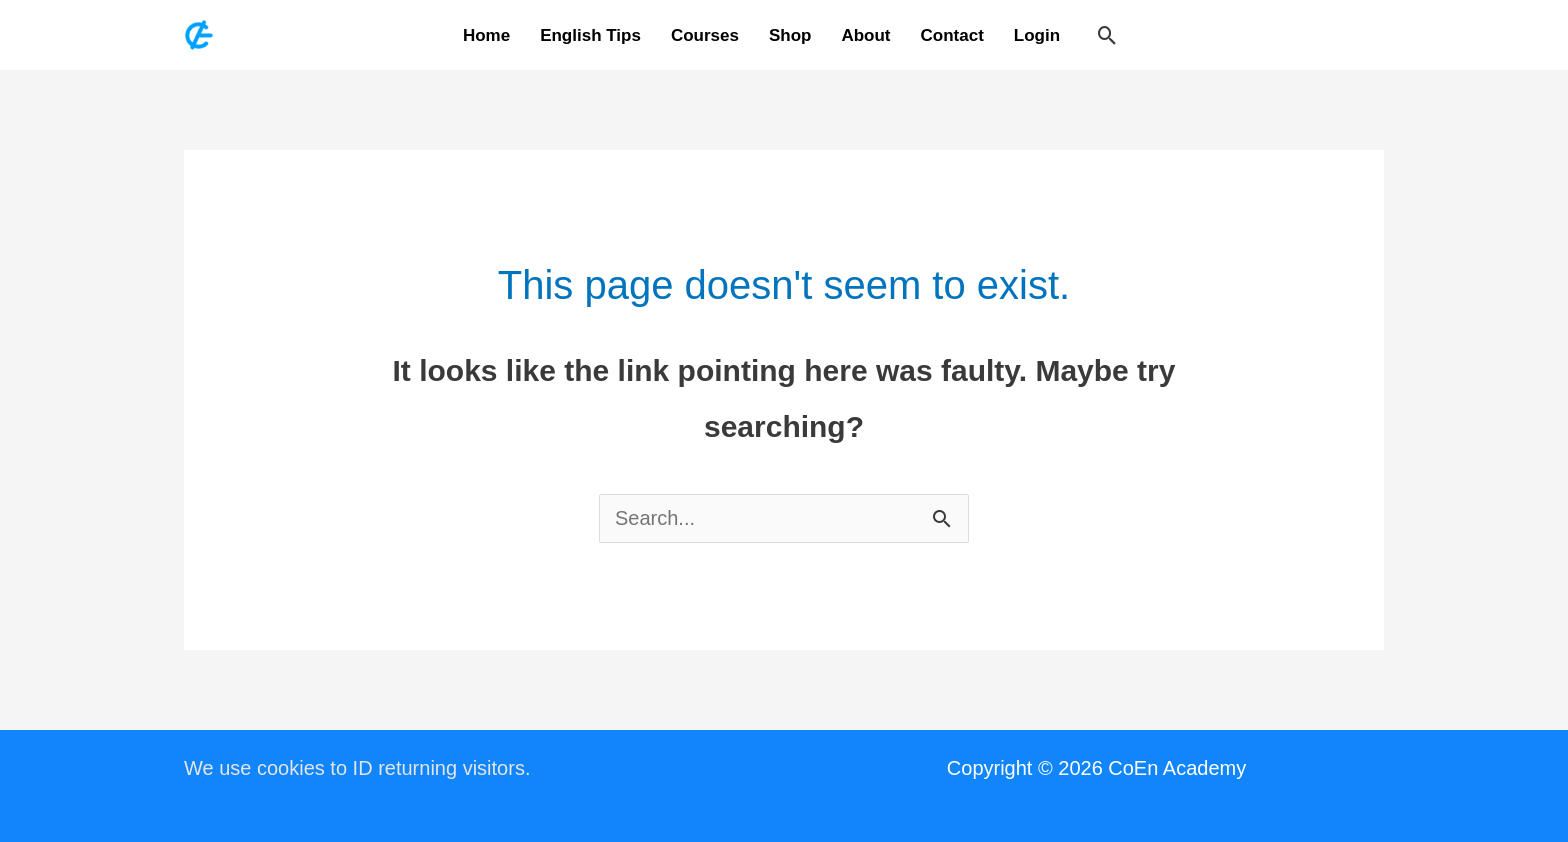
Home (486, 35)
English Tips (590, 35)
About (865, 35)
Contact (952, 35)
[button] (1107, 35)
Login (1037, 35)
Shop (790, 35)
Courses (705, 35)
